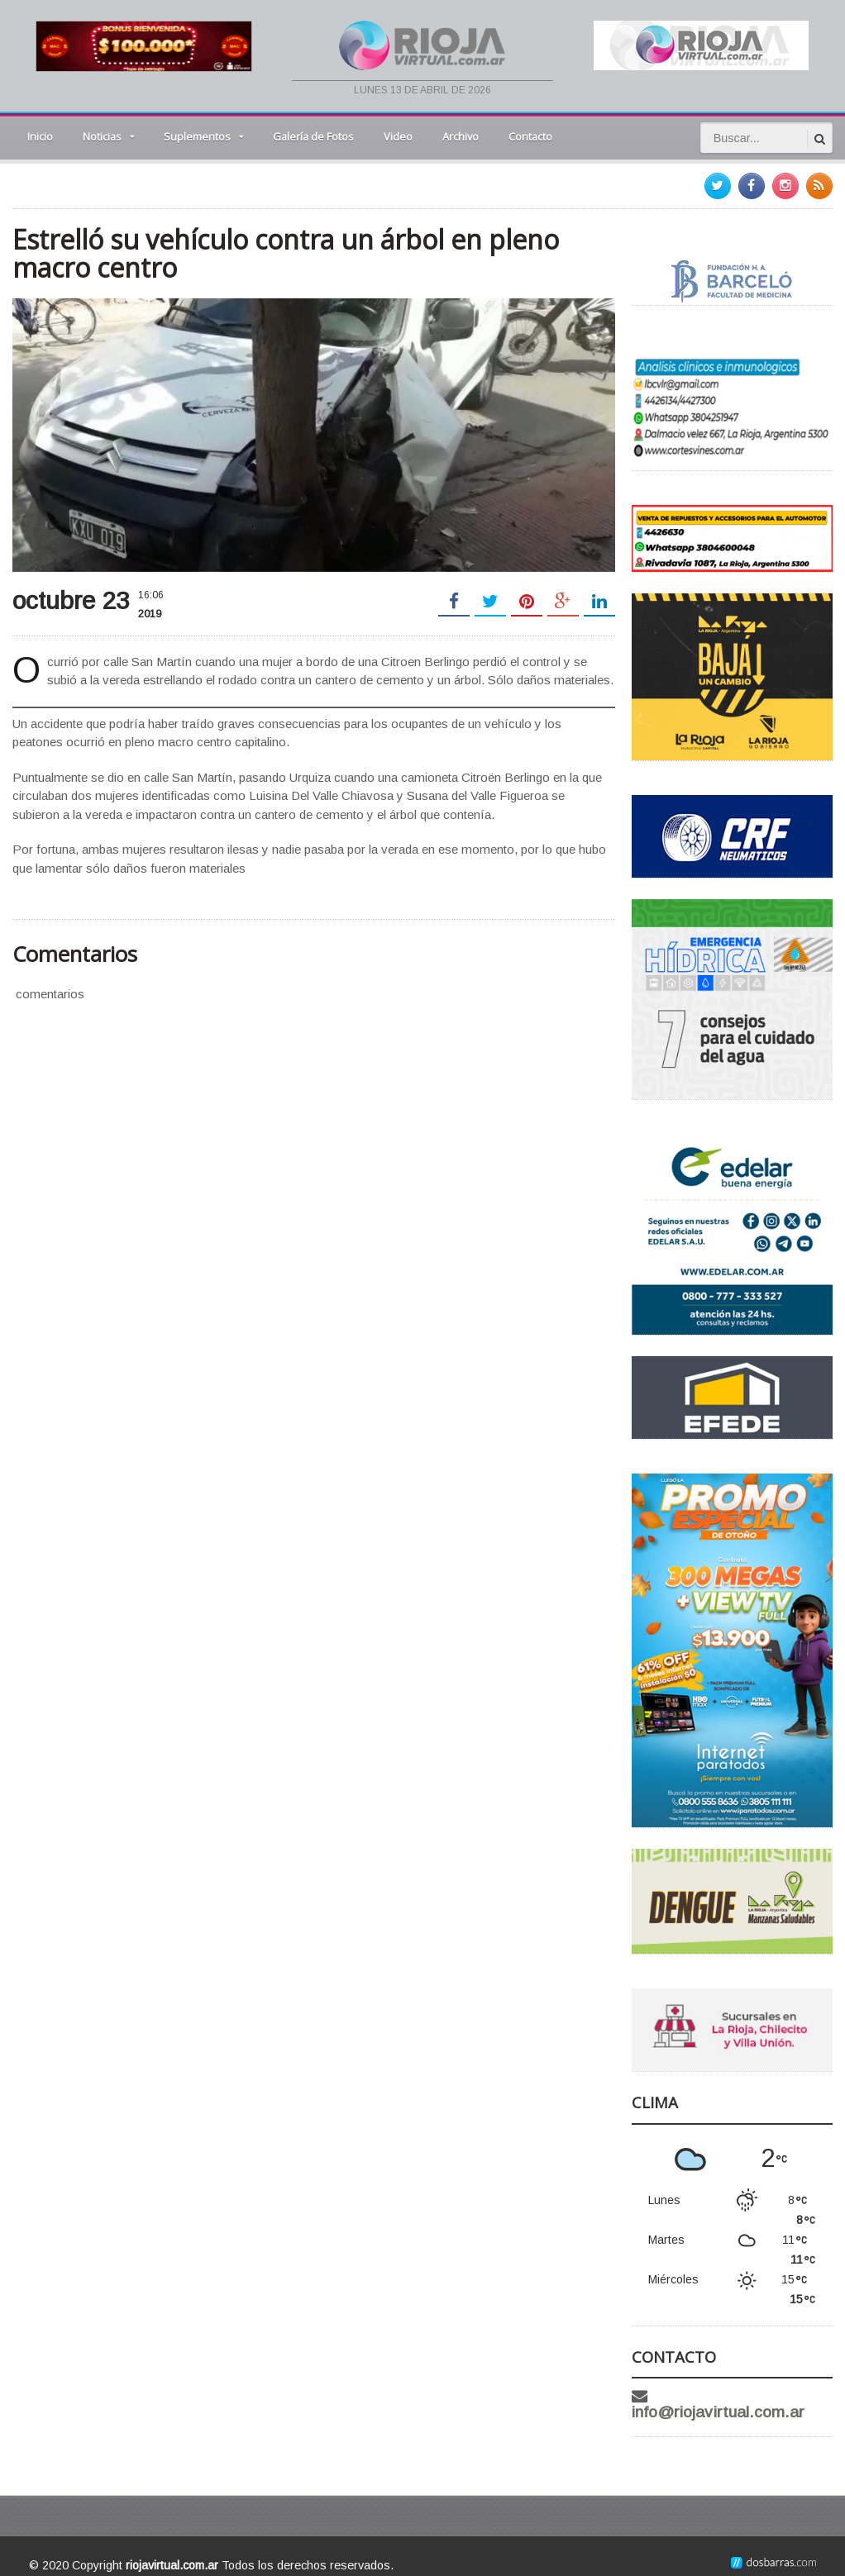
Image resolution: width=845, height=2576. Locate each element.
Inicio (40, 136)
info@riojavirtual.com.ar (746, 2396)
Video (398, 136)
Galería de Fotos (313, 136)
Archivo (460, 136)
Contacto (530, 136)
